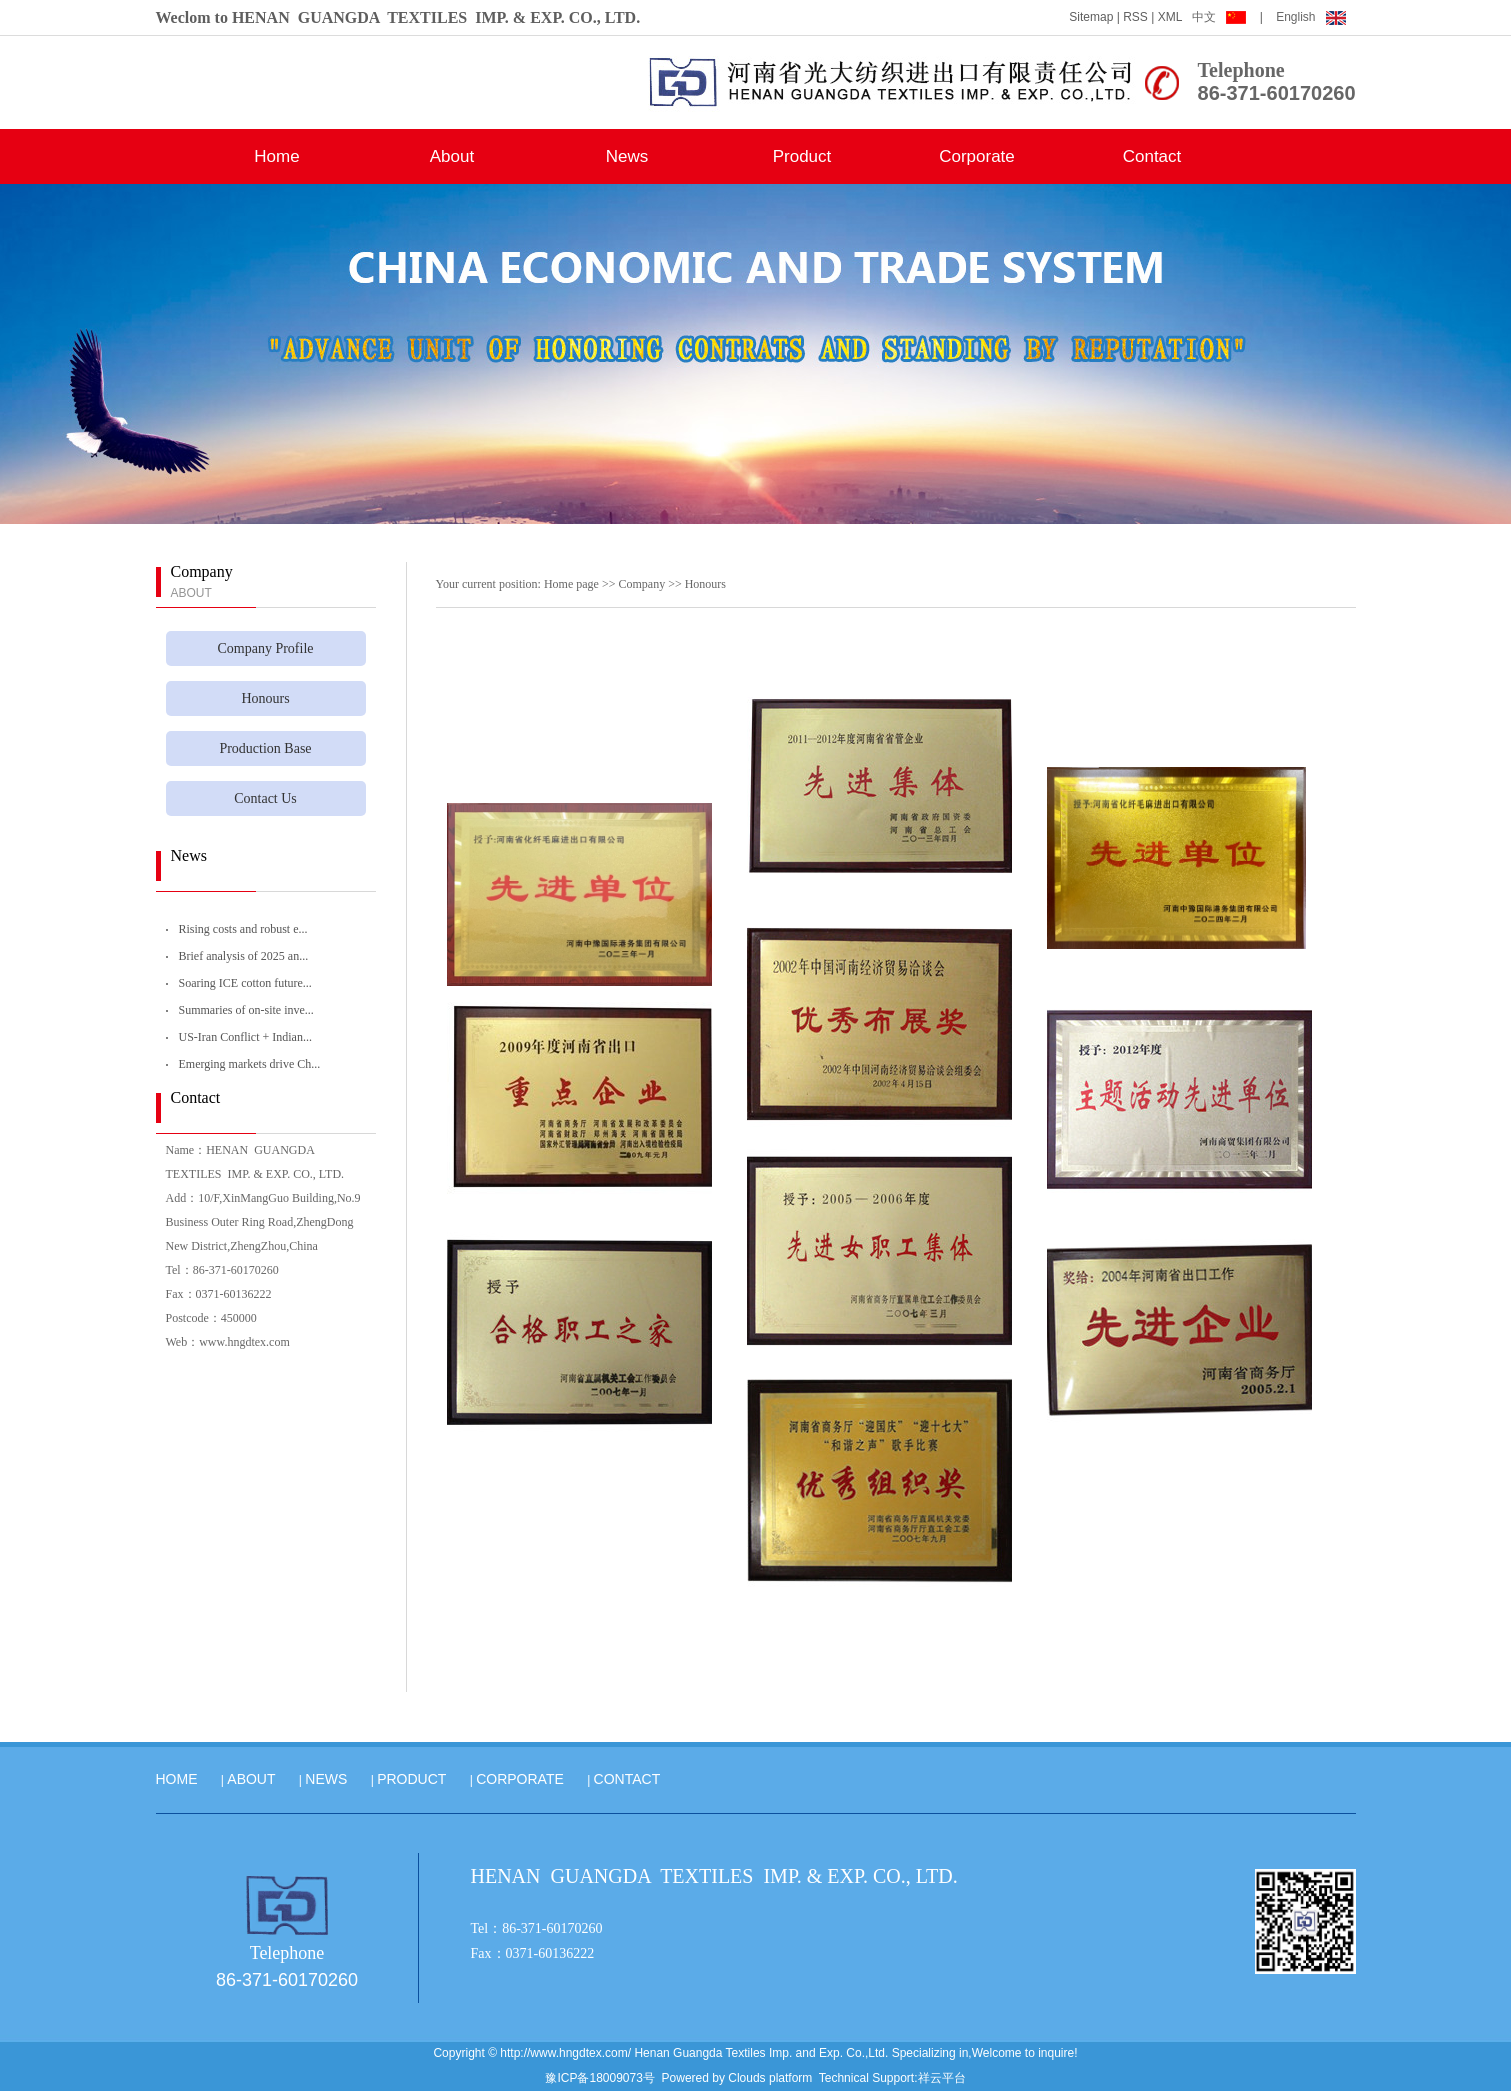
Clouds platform (770, 2078)
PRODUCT (411, 1779)
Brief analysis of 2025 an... (244, 956)
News (627, 156)
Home (276, 156)
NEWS (326, 1779)
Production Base (265, 748)
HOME (177, 1779)
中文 (1220, 17)
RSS (1135, 17)
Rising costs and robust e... (243, 929)
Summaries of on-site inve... (246, 1010)
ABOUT (251, 1779)
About (452, 156)
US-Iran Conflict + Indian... (245, 1037)
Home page (571, 584)
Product (802, 156)
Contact (1152, 156)
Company (641, 584)
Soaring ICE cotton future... (245, 983)
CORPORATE (520, 1779)
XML (1170, 17)
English (1310, 17)
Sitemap (1091, 17)
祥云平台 (942, 2078)
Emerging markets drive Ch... (250, 1064)
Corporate (977, 156)
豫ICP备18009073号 (599, 2078)
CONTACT (627, 1779)
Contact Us (265, 798)
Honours (265, 698)
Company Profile (265, 648)
